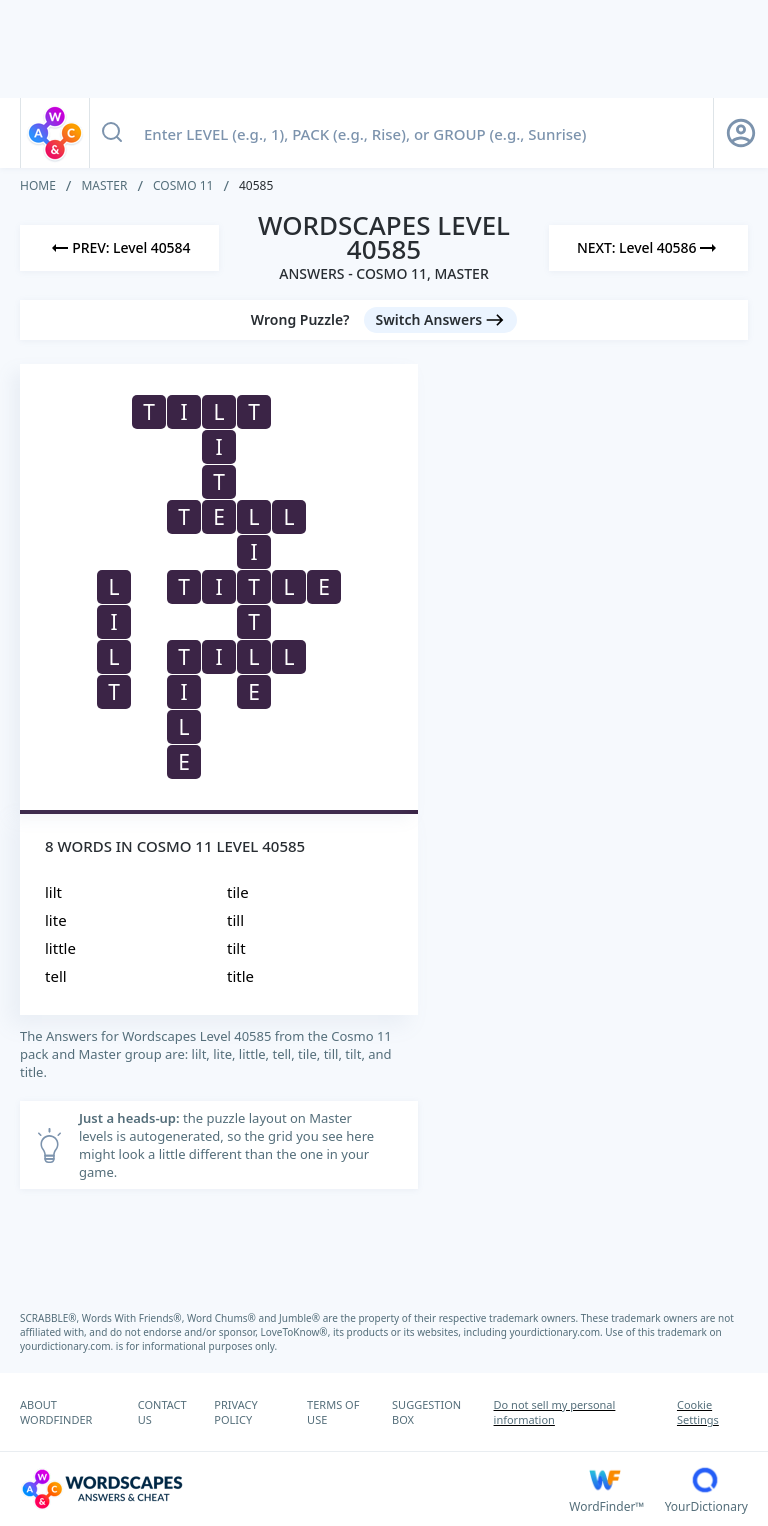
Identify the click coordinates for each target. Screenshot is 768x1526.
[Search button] (112, 133)
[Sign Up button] (741, 133)
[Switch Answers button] (441, 320)
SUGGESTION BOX (426, 1412)
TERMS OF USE (333, 1412)
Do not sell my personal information (555, 1412)
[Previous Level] (119, 248)
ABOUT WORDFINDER (56, 1412)
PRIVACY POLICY (235, 1412)
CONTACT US (162, 1412)
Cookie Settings (698, 1412)
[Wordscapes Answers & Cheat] (294, 1489)
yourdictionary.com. (558, 1332)
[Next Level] (648, 248)
